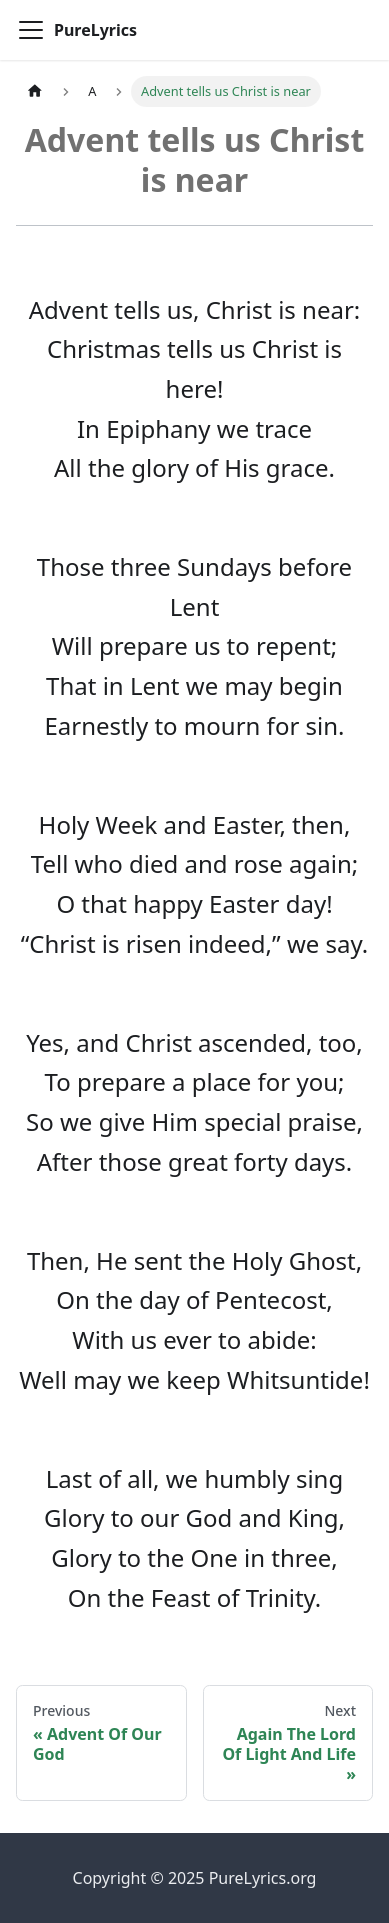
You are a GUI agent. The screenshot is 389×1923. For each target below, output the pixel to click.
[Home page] (35, 91)
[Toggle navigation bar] (31, 30)
